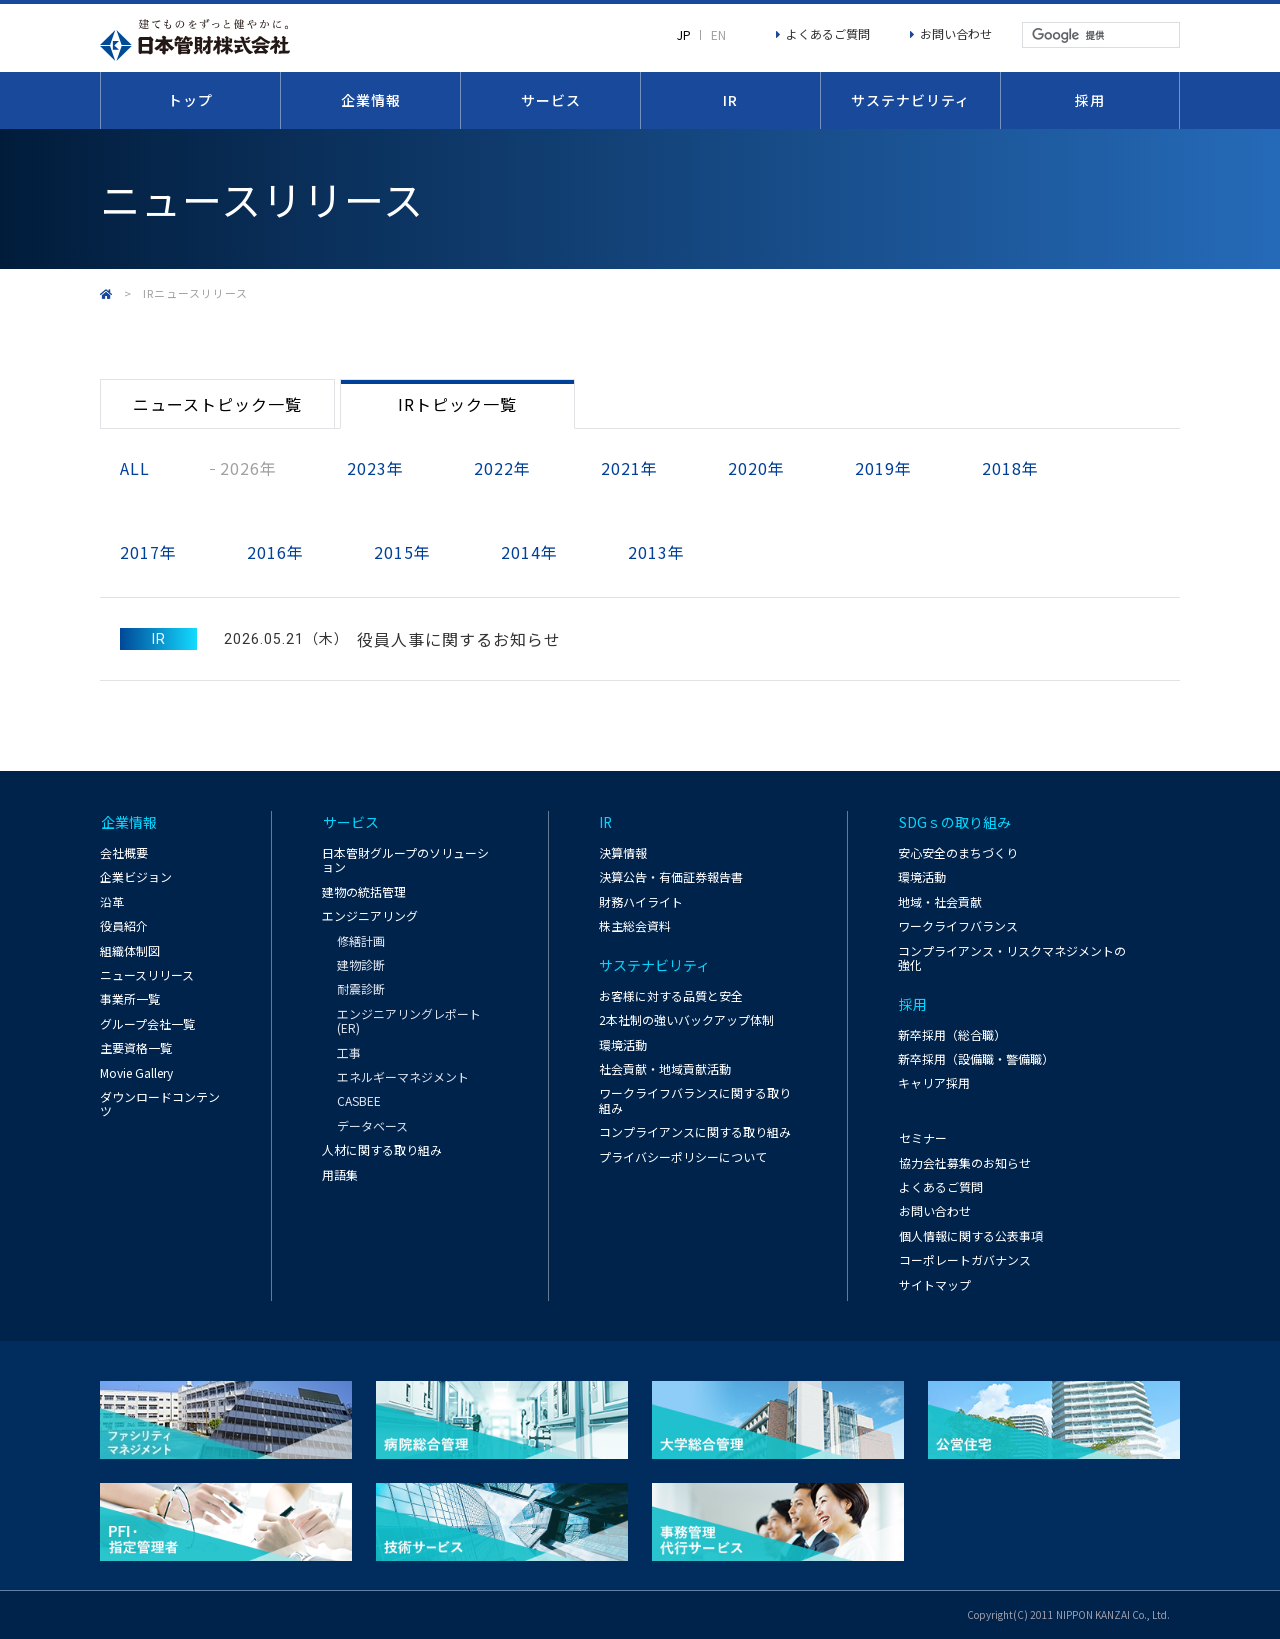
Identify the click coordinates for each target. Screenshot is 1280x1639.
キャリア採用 (934, 1083)
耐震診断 (361, 990)
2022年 (502, 468)
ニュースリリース (147, 975)
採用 (1090, 100)
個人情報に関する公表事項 (970, 1235)
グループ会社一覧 (147, 1023)
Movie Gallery (136, 1072)
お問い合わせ (956, 33)
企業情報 (371, 100)
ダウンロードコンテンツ (160, 1104)
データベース (372, 1126)
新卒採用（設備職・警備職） (976, 1059)
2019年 (883, 468)
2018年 (1010, 468)
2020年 (756, 468)
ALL (135, 468)
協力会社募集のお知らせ (964, 1162)
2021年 (629, 468)
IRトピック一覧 (457, 404)
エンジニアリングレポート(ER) (409, 1021)
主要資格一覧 (136, 1048)
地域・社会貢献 (940, 901)
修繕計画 (361, 941)
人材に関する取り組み (382, 1150)
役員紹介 (124, 926)
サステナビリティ (910, 100)
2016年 (275, 552)
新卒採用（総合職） (952, 1034)
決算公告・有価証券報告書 (671, 877)
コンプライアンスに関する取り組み (695, 1132)
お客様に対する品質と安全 (671, 995)
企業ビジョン (136, 877)
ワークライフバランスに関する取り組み (695, 1100)
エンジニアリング (370, 916)
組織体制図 (130, 950)
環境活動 (623, 1044)
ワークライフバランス (958, 926)
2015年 (402, 552)
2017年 (148, 552)
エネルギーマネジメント (403, 1078)
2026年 (248, 468)
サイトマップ (934, 1284)
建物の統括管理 (364, 891)
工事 (349, 1053)
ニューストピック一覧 (217, 404)
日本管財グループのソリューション (405, 860)
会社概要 (124, 853)
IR (730, 100)
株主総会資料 (635, 926)
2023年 (375, 468)
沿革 (112, 901)
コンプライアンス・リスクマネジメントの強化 (1012, 957)
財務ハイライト (641, 901)
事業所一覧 (130, 999)
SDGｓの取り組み (954, 823)
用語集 (340, 1174)
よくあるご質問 (828, 33)
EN (718, 34)
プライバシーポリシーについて (683, 1156)
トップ (190, 100)
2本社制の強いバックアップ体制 (686, 1020)
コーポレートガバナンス (964, 1259)
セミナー (922, 1137)
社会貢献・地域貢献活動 (665, 1069)
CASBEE (359, 1102)
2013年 (656, 552)
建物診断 (361, 966)
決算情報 (623, 853)
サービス (551, 100)
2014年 (529, 552)
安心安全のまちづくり (958, 853)
